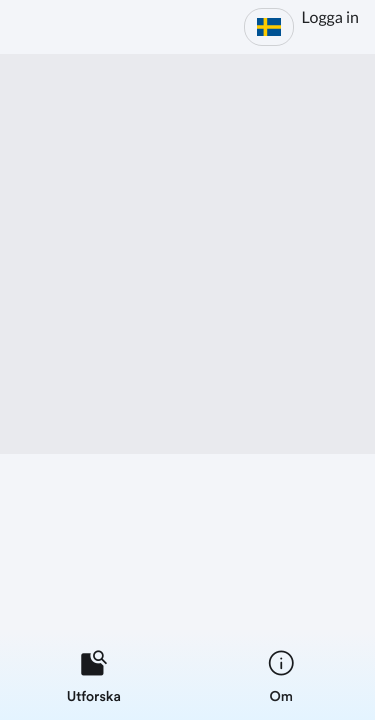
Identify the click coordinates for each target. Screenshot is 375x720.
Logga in (330, 17)
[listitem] (94, 676)
